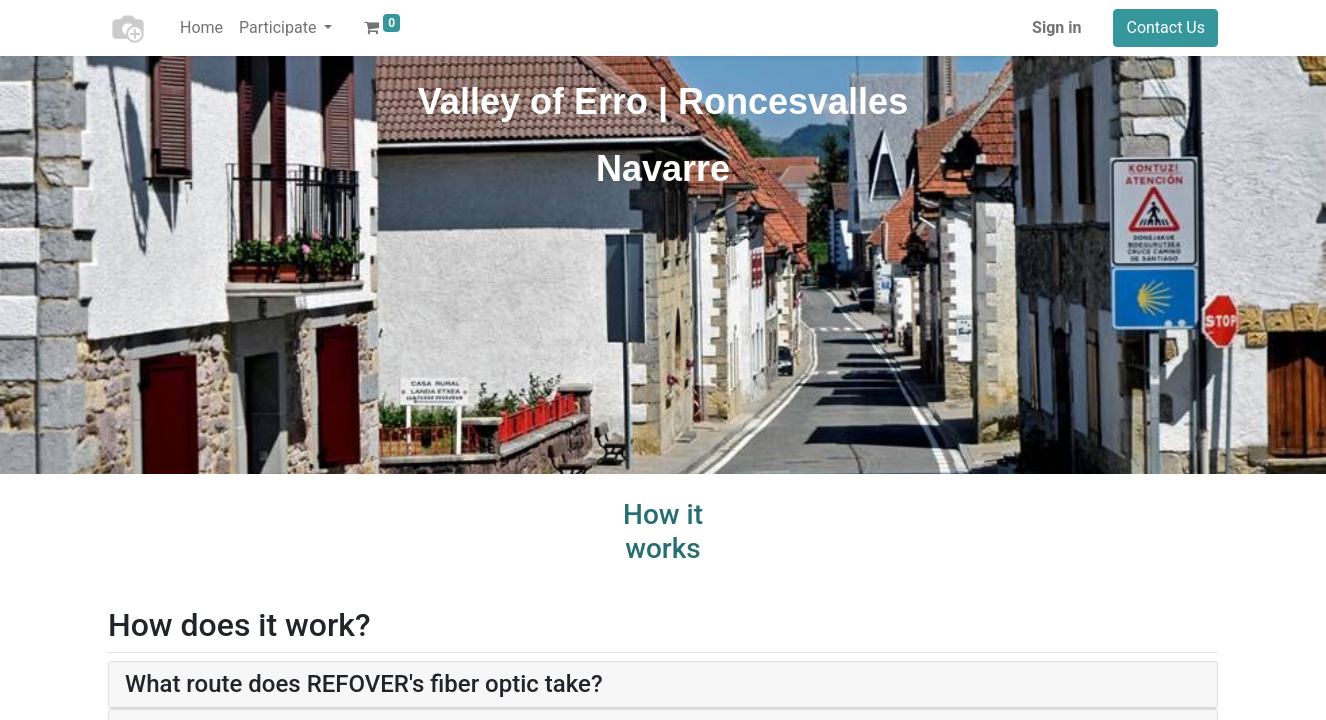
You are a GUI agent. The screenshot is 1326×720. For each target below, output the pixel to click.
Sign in (1056, 27)
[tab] (663, 685)
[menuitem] (201, 28)
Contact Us (1165, 27)
